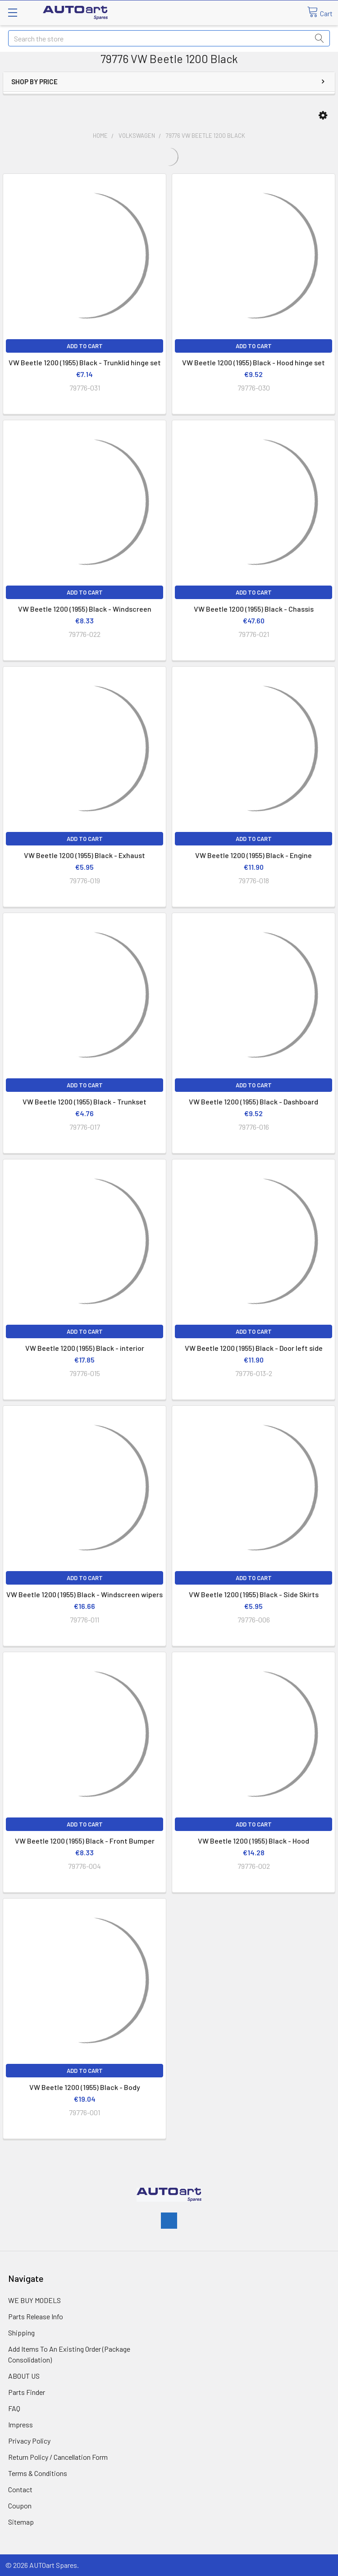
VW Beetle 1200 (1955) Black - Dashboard (253, 1101)
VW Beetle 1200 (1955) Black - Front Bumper (85, 1840)
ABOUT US (24, 2376)
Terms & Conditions (37, 2473)
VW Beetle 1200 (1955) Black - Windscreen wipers (84, 1594)
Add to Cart (85, 346)
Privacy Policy (29, 2440)
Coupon (20, 2505)
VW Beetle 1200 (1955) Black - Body (84, 2087)
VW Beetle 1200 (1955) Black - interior (84, 1348)
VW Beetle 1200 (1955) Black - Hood (253, 1840)
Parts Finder (26, 2392)
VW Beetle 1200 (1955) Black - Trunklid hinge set (85, 362)
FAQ (14, 2408)
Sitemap (21, 2521)
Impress (20, 2424)
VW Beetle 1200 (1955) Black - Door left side (254, 1348)
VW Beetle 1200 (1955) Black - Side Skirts (254, 1594)
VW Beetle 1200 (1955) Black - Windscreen (84, 608)
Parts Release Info (35, 2316)
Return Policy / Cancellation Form (58, 2457)
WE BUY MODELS (34, 2300)
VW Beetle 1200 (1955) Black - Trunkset (84, 1101)
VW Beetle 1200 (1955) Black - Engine (253, 855)
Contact (20, 2489)
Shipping (21, 2332)
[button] (323, 115)
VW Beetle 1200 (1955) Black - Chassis (254, 608)
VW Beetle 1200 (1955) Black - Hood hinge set (253, 362)
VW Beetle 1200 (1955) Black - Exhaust (84, 855)
